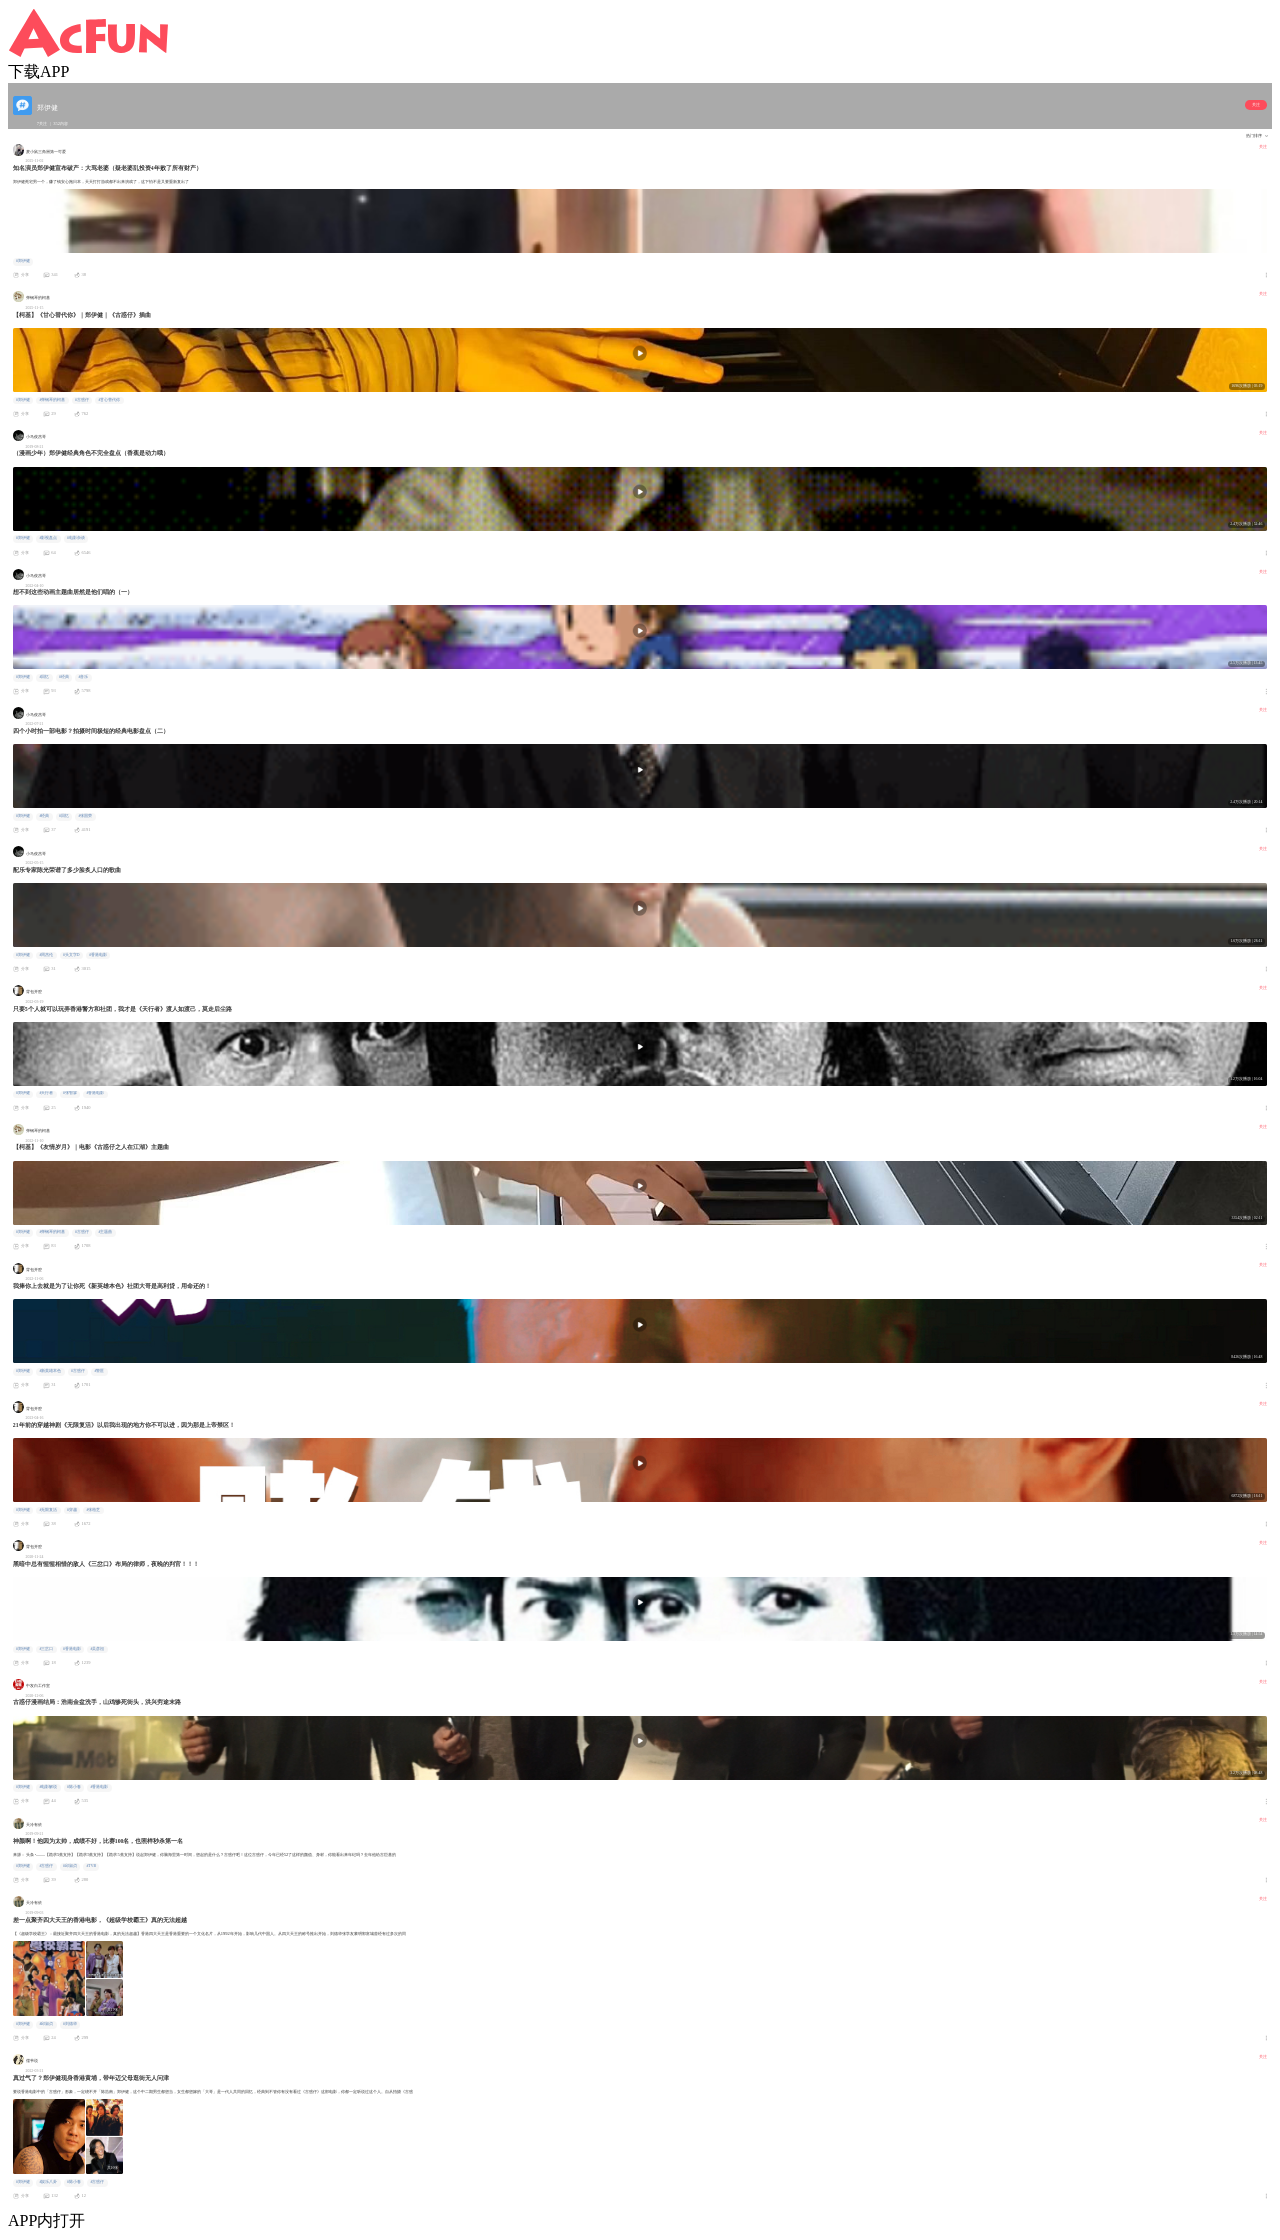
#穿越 (72, 1510)
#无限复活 (48, 1510)
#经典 (64, 677)
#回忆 (44, 677)
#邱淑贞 (70, 1866)
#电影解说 (48, 1787)
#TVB (91, 1866)
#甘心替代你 (109, 400)
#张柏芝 (93, 1510)
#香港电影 (98, 955)
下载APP (38, 71)
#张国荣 (85, 816)
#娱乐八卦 (48, 2182)
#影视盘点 (48, 538)
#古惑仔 (82, 400)
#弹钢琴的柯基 (52, 400)
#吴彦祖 (97, 1649)
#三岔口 (46, 1649)
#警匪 (99, 1371)
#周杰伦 (46, 955)
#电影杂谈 (76, 538)
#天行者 (46, 1093)
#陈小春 (74, 1787)
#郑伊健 (23, 261)
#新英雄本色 (50, 1371)
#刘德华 (70, 2024)
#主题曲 (105, 1232)
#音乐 (83, 677)
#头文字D (71, 955)
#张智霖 (70, 1093)
